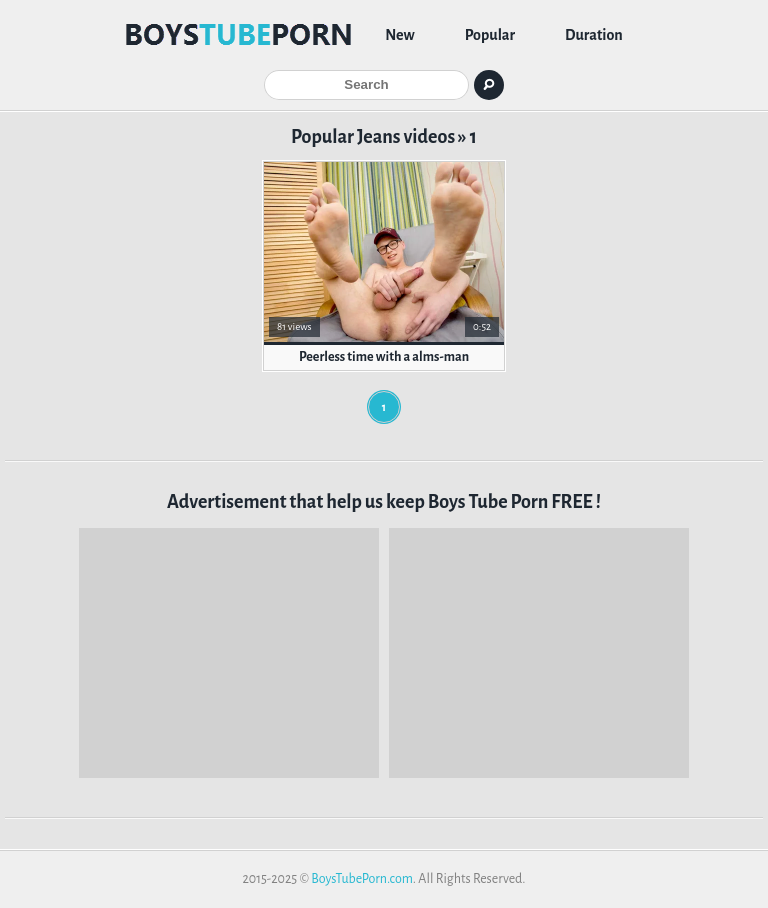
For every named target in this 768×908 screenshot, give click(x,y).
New (400, 35)
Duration (594, 35)
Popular (490, 35)
